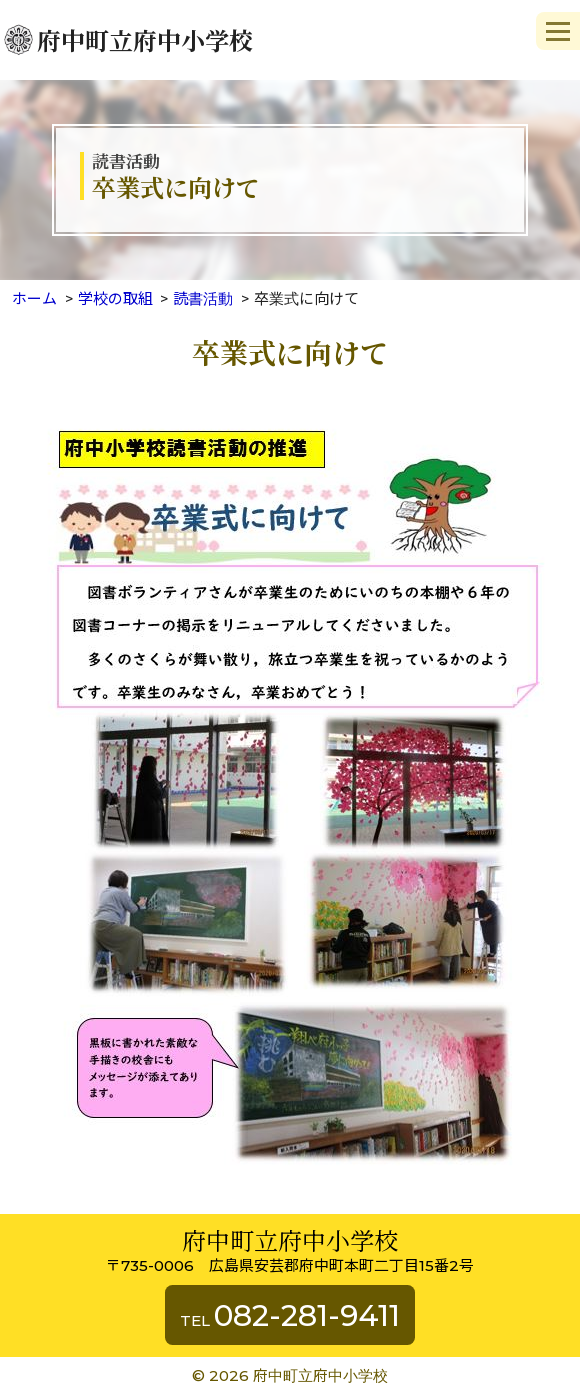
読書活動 (203, 298)
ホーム (34, 298)
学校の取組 (115, 298)
